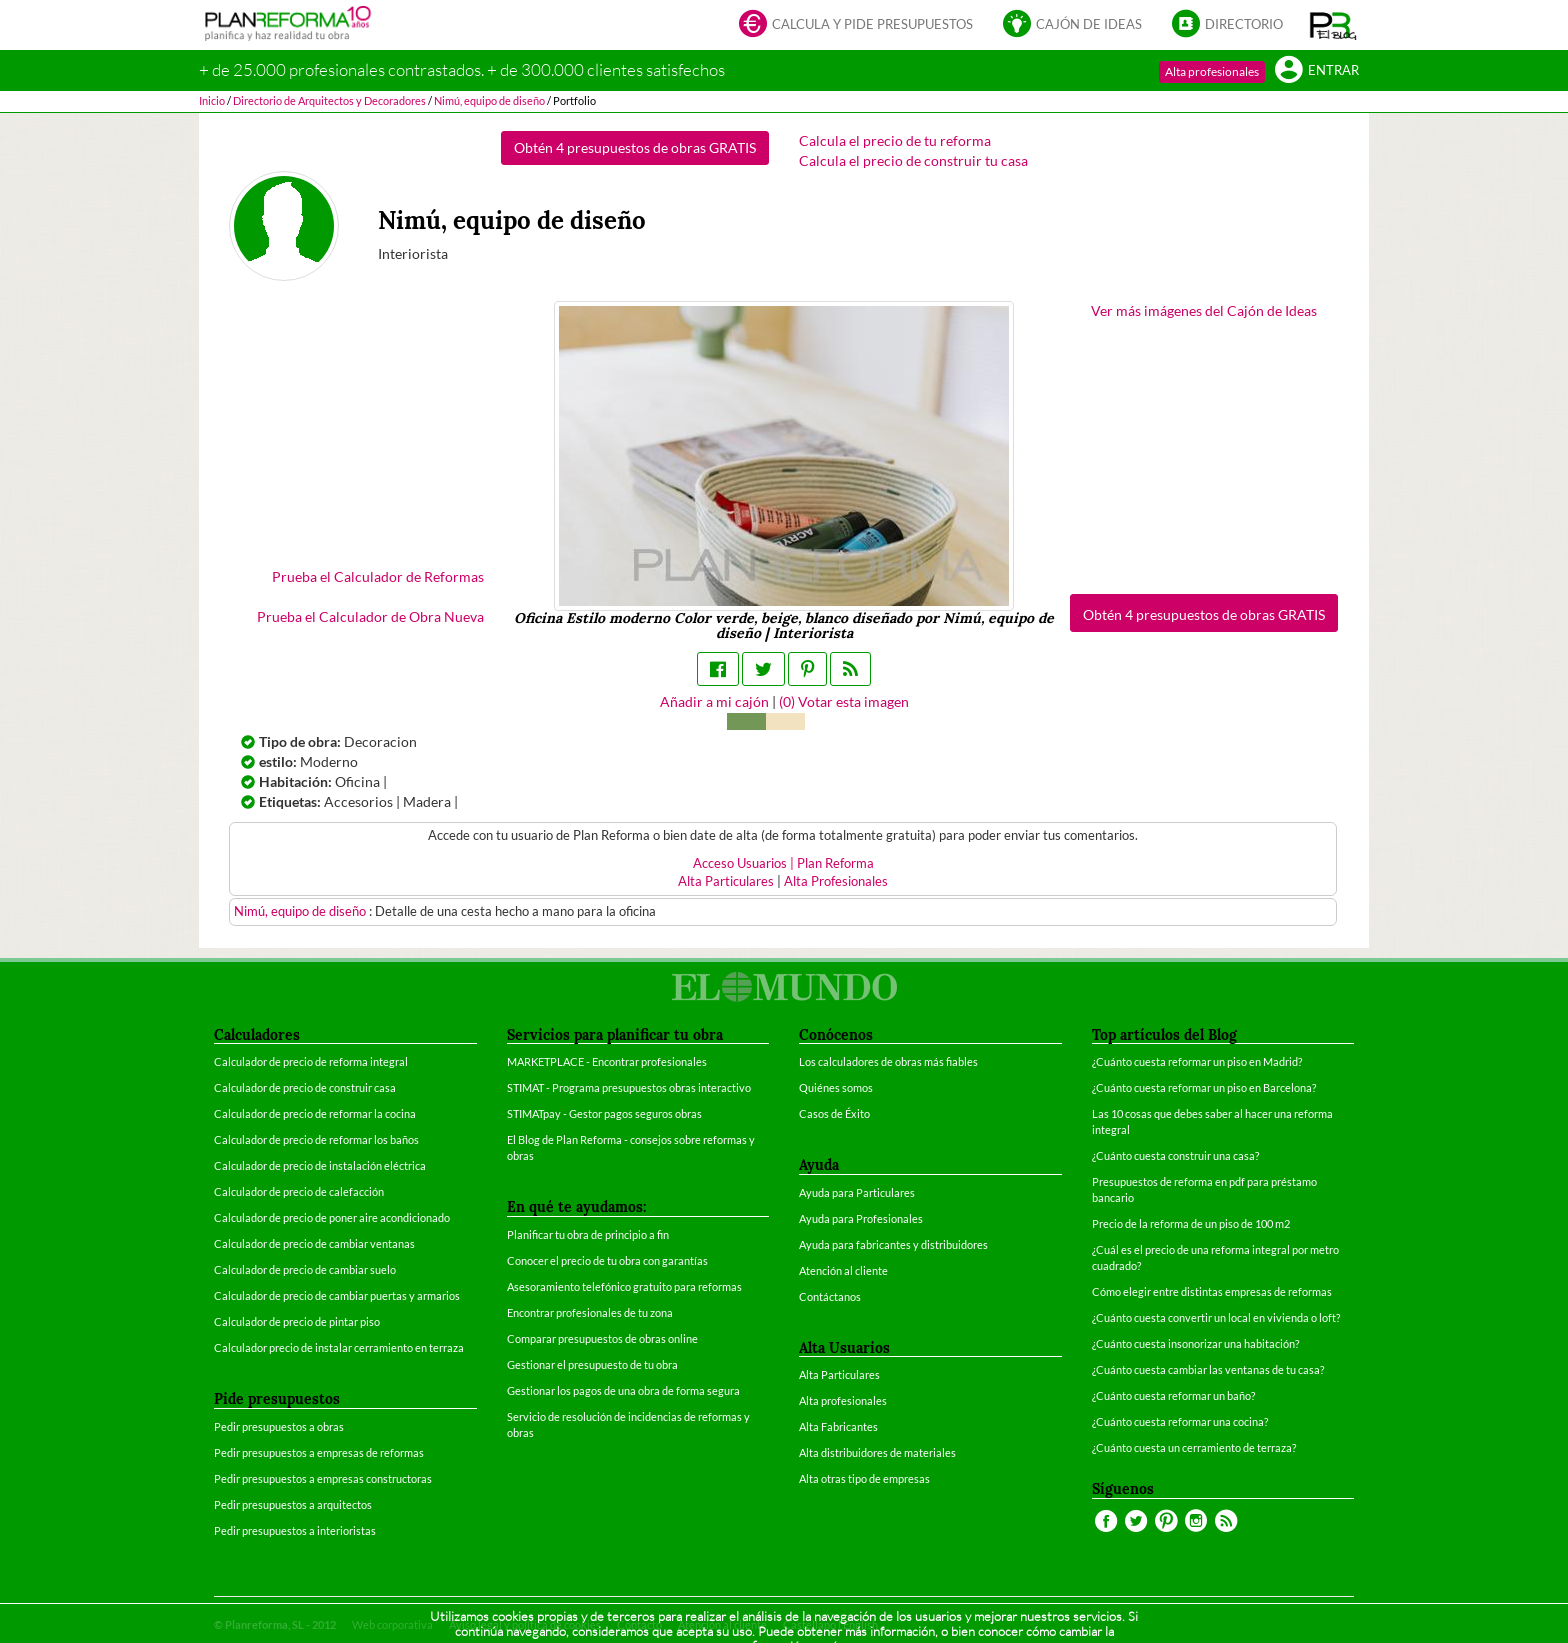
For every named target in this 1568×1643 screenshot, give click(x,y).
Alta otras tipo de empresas (864, 1478)
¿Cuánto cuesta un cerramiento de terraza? (1194, 1447)
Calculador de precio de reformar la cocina (315, 1113)
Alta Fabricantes (838, 1426)
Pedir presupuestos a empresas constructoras (323, 1478)
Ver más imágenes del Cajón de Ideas (1204, 310)
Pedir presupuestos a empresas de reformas (319, 1452)
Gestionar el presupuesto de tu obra (592, 1364)
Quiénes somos (836, 1087)
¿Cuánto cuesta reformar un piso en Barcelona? (1204, 1087)
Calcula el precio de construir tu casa (913, 160)
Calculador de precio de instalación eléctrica (320, 1165)
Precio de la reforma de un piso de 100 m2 (1191, 1223)
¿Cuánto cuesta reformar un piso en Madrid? (1197, 1061)
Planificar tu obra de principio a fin (588, 1234)
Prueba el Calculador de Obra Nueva (370, 616)
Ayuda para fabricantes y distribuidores (893, 1244)
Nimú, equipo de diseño (301, 911)
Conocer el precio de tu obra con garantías (607, 1260)
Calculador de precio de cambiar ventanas (314, 1243)
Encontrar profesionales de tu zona (590, 1312)
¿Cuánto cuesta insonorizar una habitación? (1195, 1343)
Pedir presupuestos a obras (279, 1426)
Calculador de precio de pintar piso (297, 1321)
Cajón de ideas (1072, 25)
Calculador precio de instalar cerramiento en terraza (339, 1347)
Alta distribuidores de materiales (877, 1452)
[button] (1333, 25)
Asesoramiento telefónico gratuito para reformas (624, 1286)
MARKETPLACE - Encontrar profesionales (607, 1061)
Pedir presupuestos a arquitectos (293, 1504)
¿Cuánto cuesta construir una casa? (1175, 1155)
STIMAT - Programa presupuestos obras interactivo (629, 1087)
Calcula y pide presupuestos (856, 25)
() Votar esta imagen (844, 701)
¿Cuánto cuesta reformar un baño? (1173, 1395)
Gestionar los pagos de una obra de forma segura (623, 1390)
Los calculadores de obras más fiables (888, 1061)
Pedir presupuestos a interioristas (295, 1530)
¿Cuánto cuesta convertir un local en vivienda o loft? (1216, 1317)
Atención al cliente (843, 1270)
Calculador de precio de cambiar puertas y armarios (337, 1295)
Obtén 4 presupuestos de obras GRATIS (635, 147)
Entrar (1317, 71)
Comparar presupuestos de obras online (602, 1338)
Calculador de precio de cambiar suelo (305, 1269)
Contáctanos (830, 1296)
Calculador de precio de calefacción (299, 1191)
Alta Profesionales (836, 881)
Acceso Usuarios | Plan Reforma (783, 863)
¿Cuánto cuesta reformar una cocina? (1180, 1421)
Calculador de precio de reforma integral (311, 1061)
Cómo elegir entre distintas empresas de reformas (1212, 1291)
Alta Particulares (726, 881)
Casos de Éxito (834, 1113)
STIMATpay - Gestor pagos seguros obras (604, 1113)
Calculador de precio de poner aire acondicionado (332, 1217)
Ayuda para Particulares (857, 1192)
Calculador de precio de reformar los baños (316, 1139)
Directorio (1227, 25)
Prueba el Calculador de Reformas (378, 576)
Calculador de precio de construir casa (305, 1087)
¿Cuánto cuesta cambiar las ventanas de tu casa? (1208, 1369)
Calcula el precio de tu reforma (895, 140)
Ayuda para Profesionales (861, 1218)
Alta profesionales (1212, 71)
